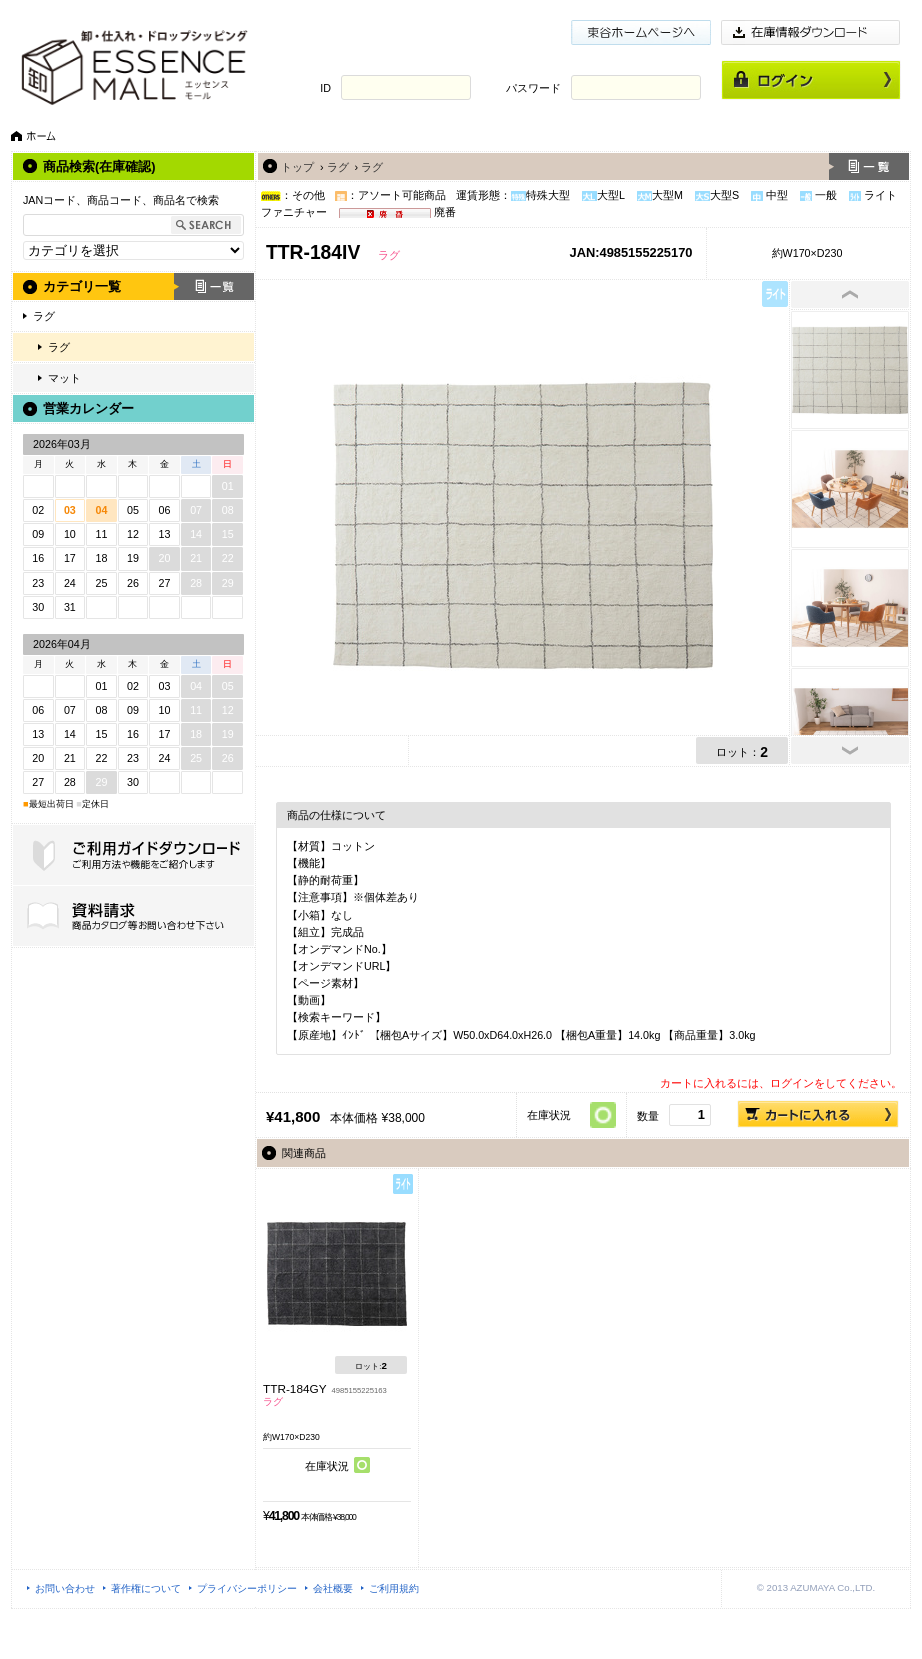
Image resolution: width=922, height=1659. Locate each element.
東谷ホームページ (641, 32)
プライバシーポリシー (247, 1588)
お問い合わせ (65, 1588)
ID (325, 88)
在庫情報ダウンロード (811, 32)
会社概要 (333, 1588)
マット (64, 378)
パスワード (533, 88)
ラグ (44, 316)
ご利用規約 (394, 1588)
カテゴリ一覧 (82, 286)
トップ (297, 167)
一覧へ (869, 166)
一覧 (214, 286)
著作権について (146, 1588)
